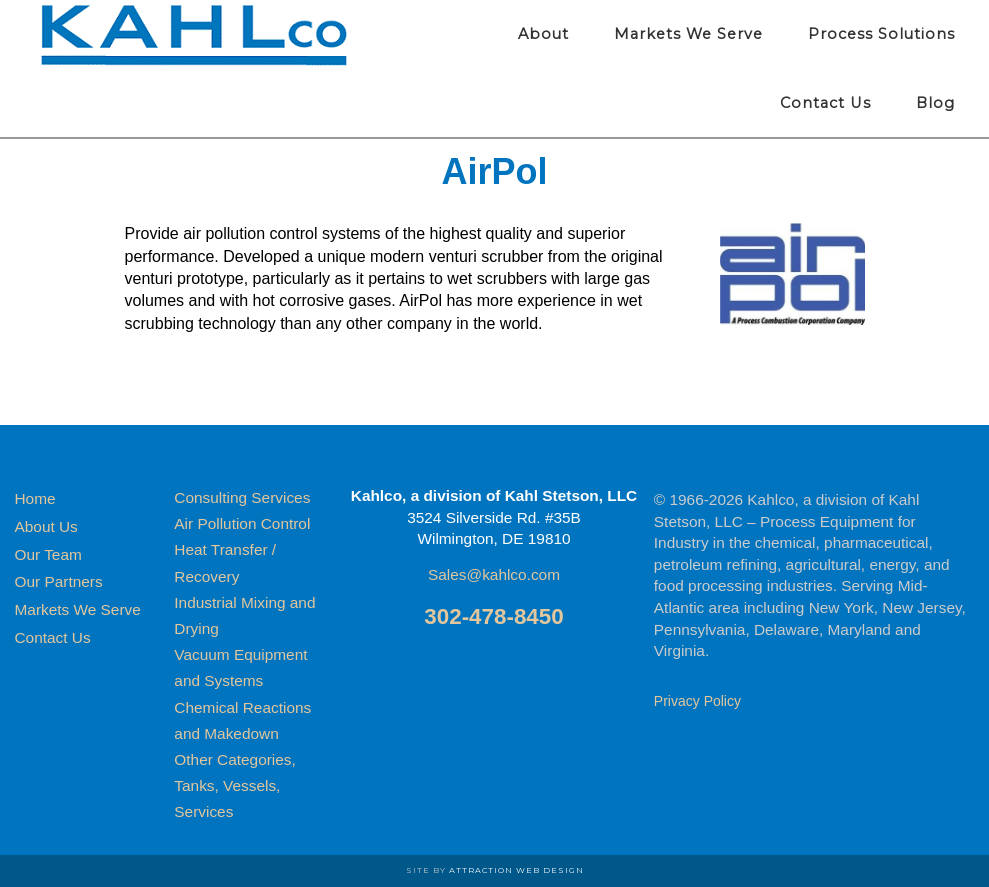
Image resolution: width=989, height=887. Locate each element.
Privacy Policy (697, 701)
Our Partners (59, 581)
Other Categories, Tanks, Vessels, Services (234, 785)
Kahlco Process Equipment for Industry (195, 35)
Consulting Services (242, 497)
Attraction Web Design (516, 870)
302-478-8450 (493, 616)
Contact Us (53, 637)
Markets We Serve (78, 609)
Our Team (48, 554)
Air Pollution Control (242, 523)
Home (35, 498)
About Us (46, 526)
